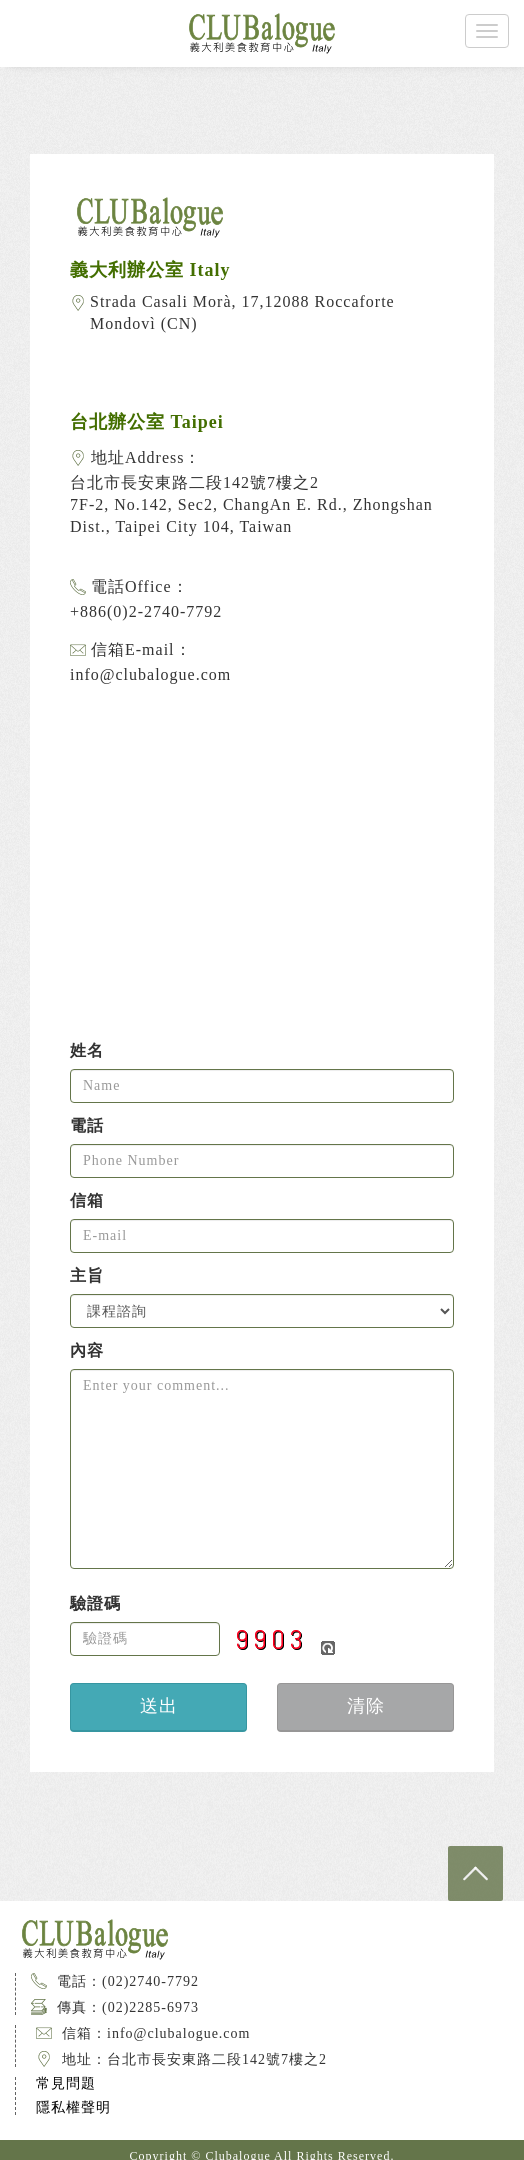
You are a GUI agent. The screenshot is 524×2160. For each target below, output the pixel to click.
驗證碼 (95, 1604)
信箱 (87, 1201)
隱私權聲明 (73, 2107)
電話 (87, 1126)
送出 (159, 1706)
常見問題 (66, 2083)
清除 (366, 1706)
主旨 (87, 1276)
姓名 (87, 1051)
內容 (87, 1351)
